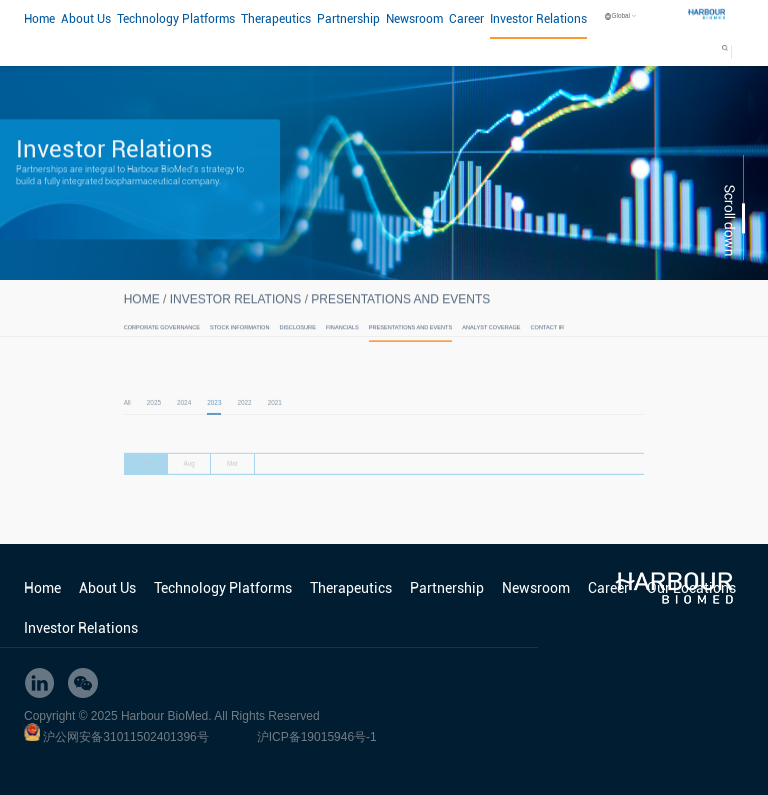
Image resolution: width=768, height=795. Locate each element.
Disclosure (298, 334)
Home (39, 19)
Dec (145, 477)
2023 (214, 414)
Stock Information (239, 334)
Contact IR (547, 334)
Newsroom (414, 19)
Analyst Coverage (491, 334)
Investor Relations (538, 19)
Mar (232, 477)
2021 (275, 414)
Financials (342, 334)
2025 (154, 414)
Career (466, 19)
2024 (184, 414)
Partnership (348, 19)
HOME (142, 306)
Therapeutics (276, 19)
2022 (244, 414)
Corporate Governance (162, 334)
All (127, 414)
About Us (86, 19)
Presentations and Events (400, 306)
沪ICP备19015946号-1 (317, 737)
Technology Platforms (176, 19)
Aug (188, 477)
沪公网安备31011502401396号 (125, 737)
